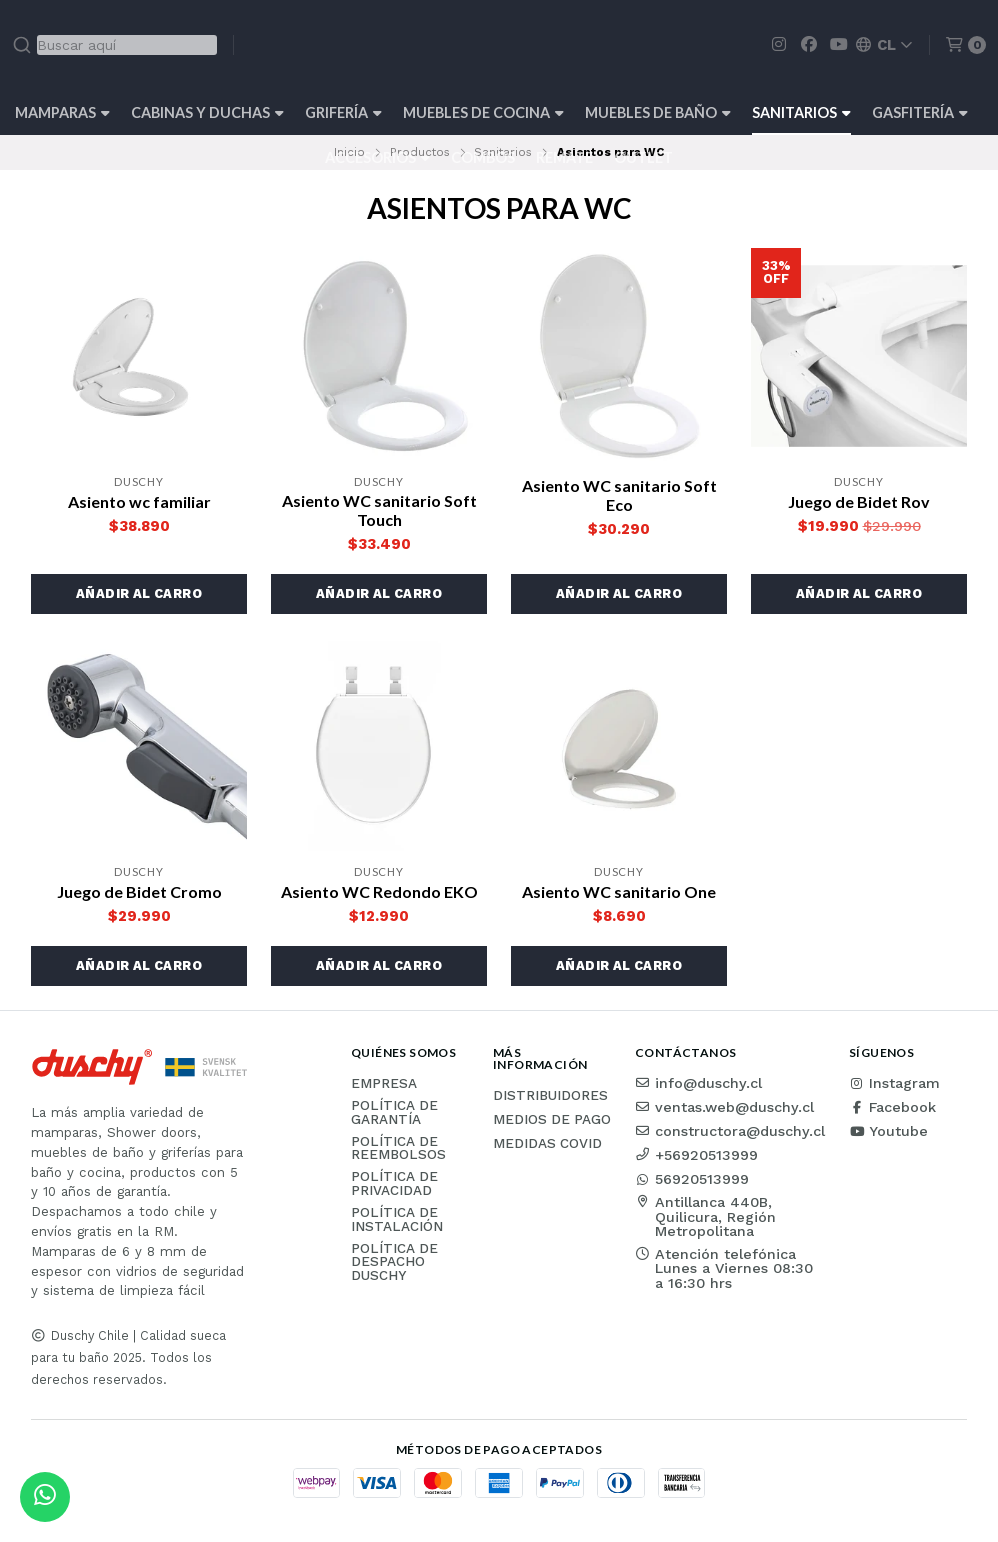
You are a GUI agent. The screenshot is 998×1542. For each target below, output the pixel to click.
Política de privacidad (394, 1183)
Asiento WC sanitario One (619, 891)
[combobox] (114, 45)
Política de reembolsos (398, 1148)
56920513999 (692, 1179)
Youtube (888, 1131)
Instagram (894, 1083)
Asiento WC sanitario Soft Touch (379, 510)
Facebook (892, 1107)
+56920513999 (696, 1155)
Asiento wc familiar (139, 501)
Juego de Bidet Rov (859, 501)
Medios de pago (552, 1120)
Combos (483, 157)
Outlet (643, 157)
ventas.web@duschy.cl (724, 1107)
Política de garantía (394, 1112)
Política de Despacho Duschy (394, 1262)
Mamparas (62, 112)
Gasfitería (920, 112)
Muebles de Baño (658, 112)
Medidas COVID (547, 1144)
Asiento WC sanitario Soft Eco (619, 495)
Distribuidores (550, 1096)
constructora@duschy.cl (730, 1131)
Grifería (343, 112)
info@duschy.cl (698, 1083)
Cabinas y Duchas (207, 112)
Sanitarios (801, 112)
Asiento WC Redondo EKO (379, 891)
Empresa (384, 1084)
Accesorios (377, 157)
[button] (139, 594)
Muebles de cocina (483, 112)
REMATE (564, 157)
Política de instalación (397, 1219)
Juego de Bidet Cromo (139, 891)
